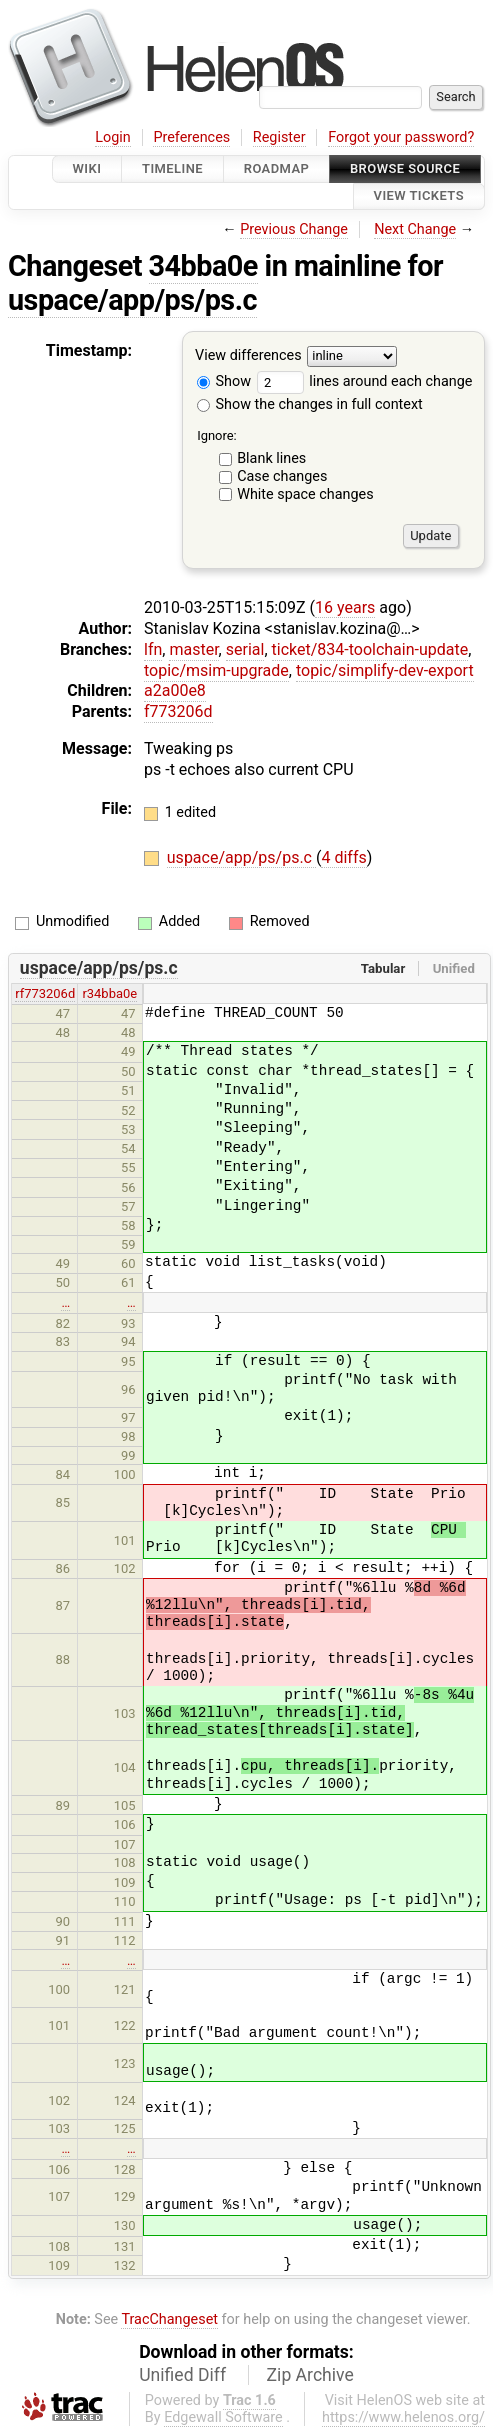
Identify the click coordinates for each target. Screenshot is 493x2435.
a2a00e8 (175, 690)
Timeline (172, 168)
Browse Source (405, 168)
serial (245, 649)
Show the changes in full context (310, 404)
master (193, 649)
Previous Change (294, 229)
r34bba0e (109, 993)
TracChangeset (169, 2319)
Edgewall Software (223, 2417)
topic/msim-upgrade (216, 670)
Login (113, 137)
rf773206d (45, 993)
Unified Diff (182, 2375)
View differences (248, 355)
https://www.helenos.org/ (403, 2417)
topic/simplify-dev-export (385, 670)
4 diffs (343, 857)
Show (224, 381)
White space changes (305, 494)
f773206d (178, 711)
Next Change (415, 229)
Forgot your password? (401, 137)
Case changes (282, 476)
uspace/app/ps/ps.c (132, 300)
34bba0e (203, 266)
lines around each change (365, 381)
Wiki (87, 168)
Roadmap (277, 168)
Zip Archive (310, 2375)
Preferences (191, 137)
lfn (153, 649)
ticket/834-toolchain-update (370, 649)
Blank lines (271, 458)
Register (279, 137)
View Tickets (419, 196)
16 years (345, 607)
